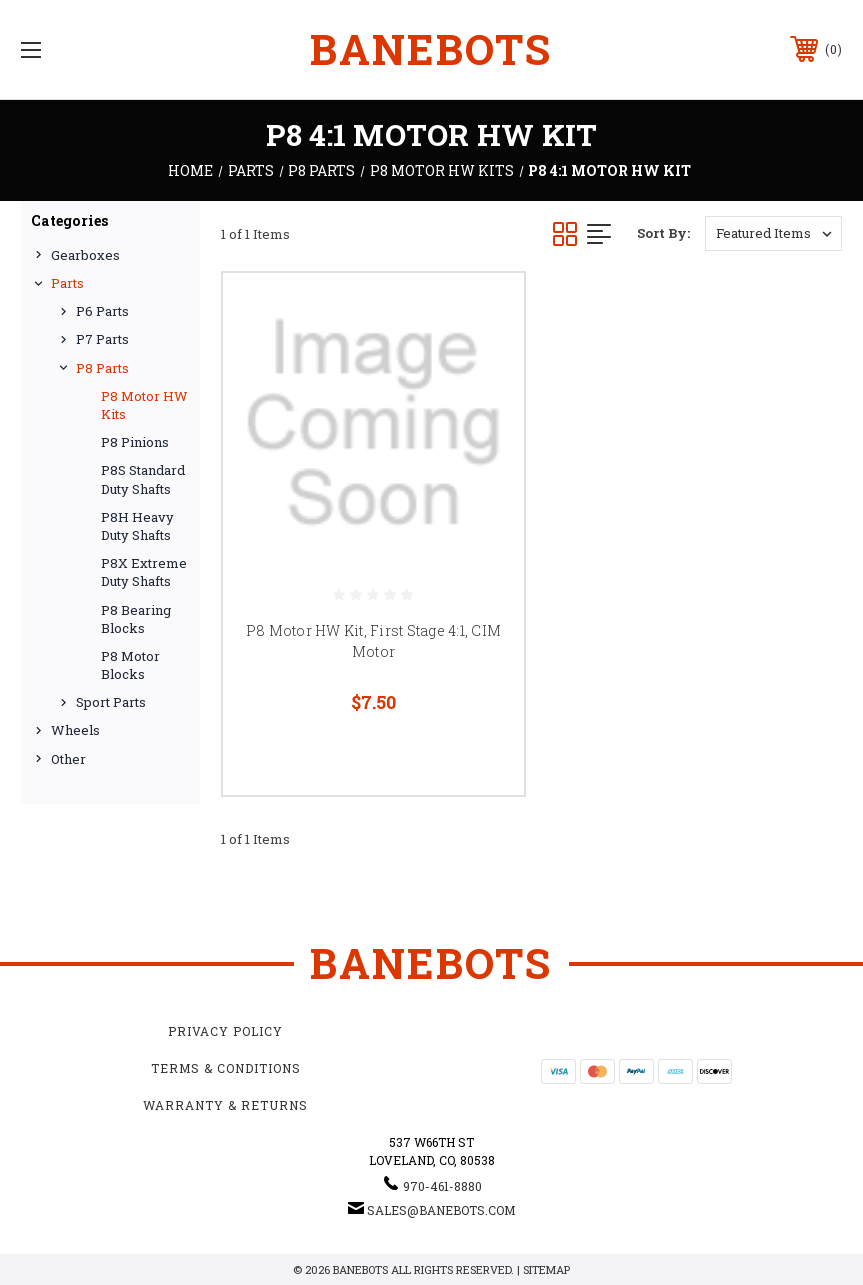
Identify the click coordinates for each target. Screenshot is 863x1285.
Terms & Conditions (226, 1068)
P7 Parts (102, 339)
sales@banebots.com (441, 1210)
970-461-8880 (442, 1186)
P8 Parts (102, 368)
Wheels (75, 730)
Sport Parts (111, 702)
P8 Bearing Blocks (136, 619)
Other (68, 759)
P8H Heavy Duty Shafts (137, 526)
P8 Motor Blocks (130, 665)
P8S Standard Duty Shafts (143, 479)
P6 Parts (102, 311)
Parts (67, 283)
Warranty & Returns (225, 1105)
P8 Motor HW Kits (144, 405)
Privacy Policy (225, 1031)
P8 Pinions (135, 442)
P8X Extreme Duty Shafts (144, 572)
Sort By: (663, 233)
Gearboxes (85, 255)
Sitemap (546, 1269)
